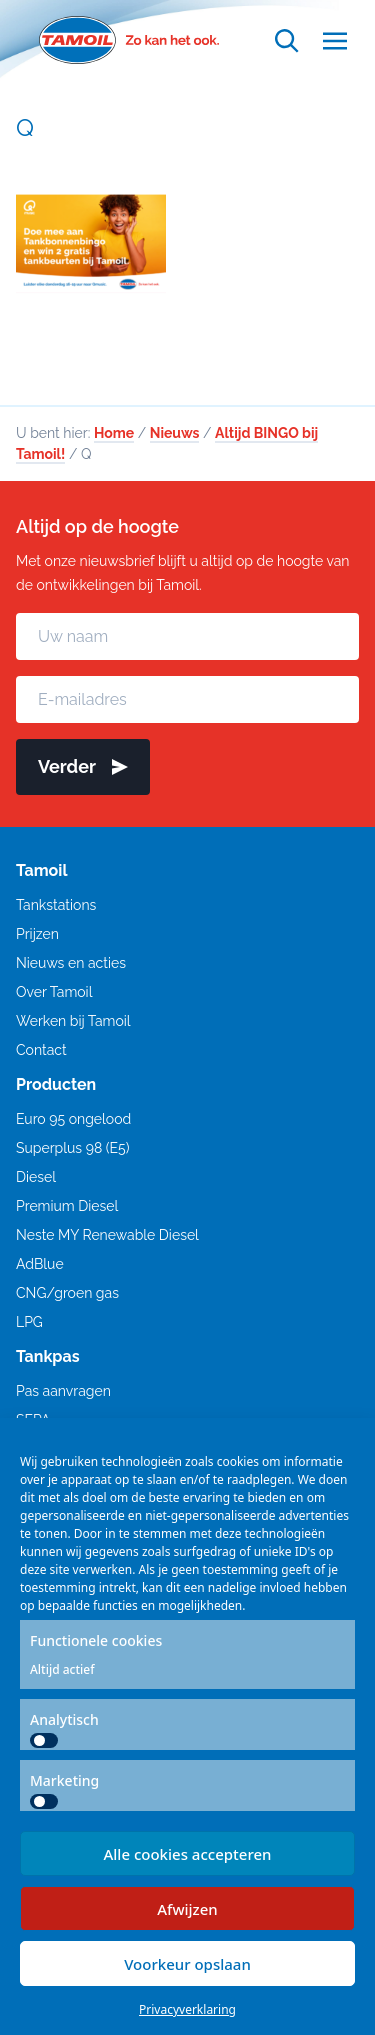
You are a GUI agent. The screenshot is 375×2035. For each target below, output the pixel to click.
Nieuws (175, 433)
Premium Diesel (67, 1206)
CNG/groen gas (67, 1293)
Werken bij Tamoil (73, 1021)
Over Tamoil (54, 992)
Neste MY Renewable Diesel (107, 1235)
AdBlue (40, 1264)
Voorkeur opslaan (187, 1964)
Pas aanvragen (63, 1391)
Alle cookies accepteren (187, 1854)
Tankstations (56, 905)
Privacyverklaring (187, 2009)
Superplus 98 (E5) (72, 1148)
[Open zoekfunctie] (287, 40)
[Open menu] (335, 40)
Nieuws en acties (71, 963)
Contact (41, 1050)
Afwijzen (187, 1909)
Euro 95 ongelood (73, 1119)
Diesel (36, 1177)
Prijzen (37, 934)
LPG (29, 1322)
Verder (83, 766)
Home (114, 433)
